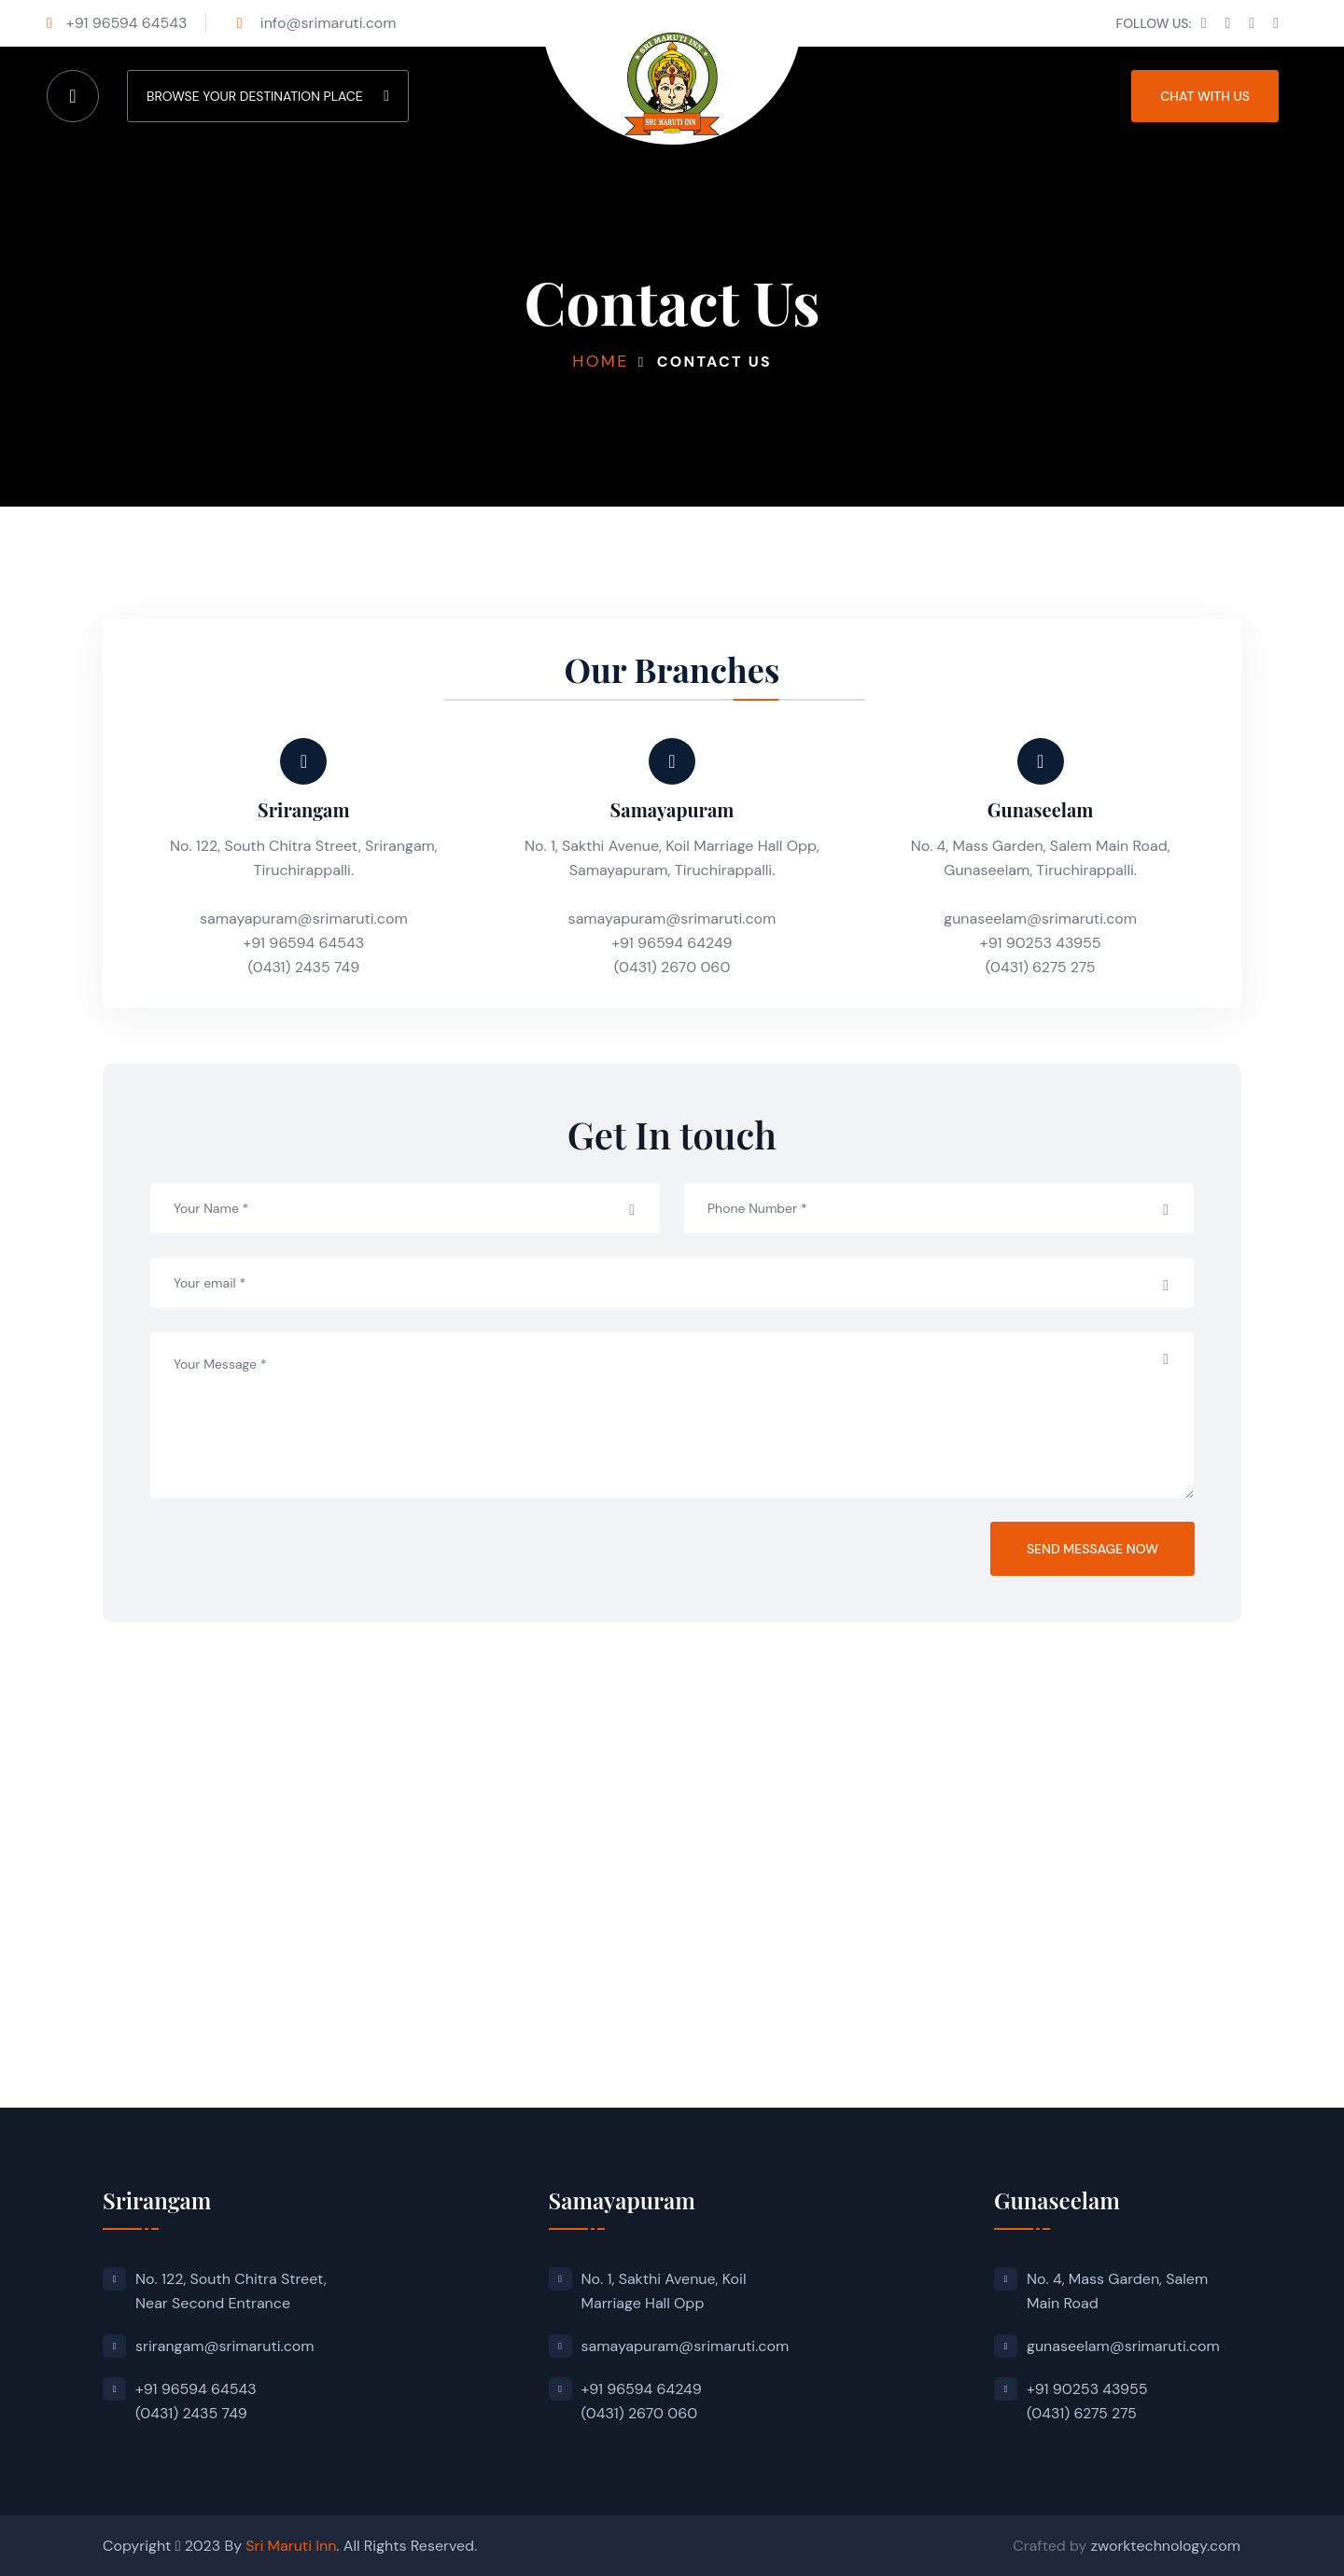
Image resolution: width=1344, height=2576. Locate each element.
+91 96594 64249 (671, 943)
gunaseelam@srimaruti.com (1040, 918)
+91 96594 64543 (127, 23)
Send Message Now (1092, 1548)
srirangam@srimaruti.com (225, 2346)
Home (600, 361)
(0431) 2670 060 (672, 967)
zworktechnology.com (1165, 2545)
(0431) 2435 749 (303, 967)
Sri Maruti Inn (290, 2545)
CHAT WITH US (1205, 96)
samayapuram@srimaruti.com (304, 918)
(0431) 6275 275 (1041, 967)
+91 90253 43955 (1040, 943)
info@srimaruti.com (327, 23)
